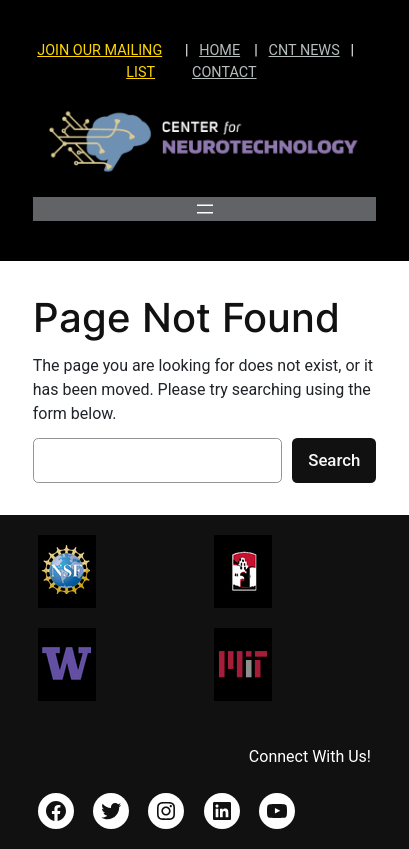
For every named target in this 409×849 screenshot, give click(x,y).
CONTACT (224, 72)
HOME (219, 50)
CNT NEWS (304, 50)
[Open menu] (205, 209)
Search (334, 460)
